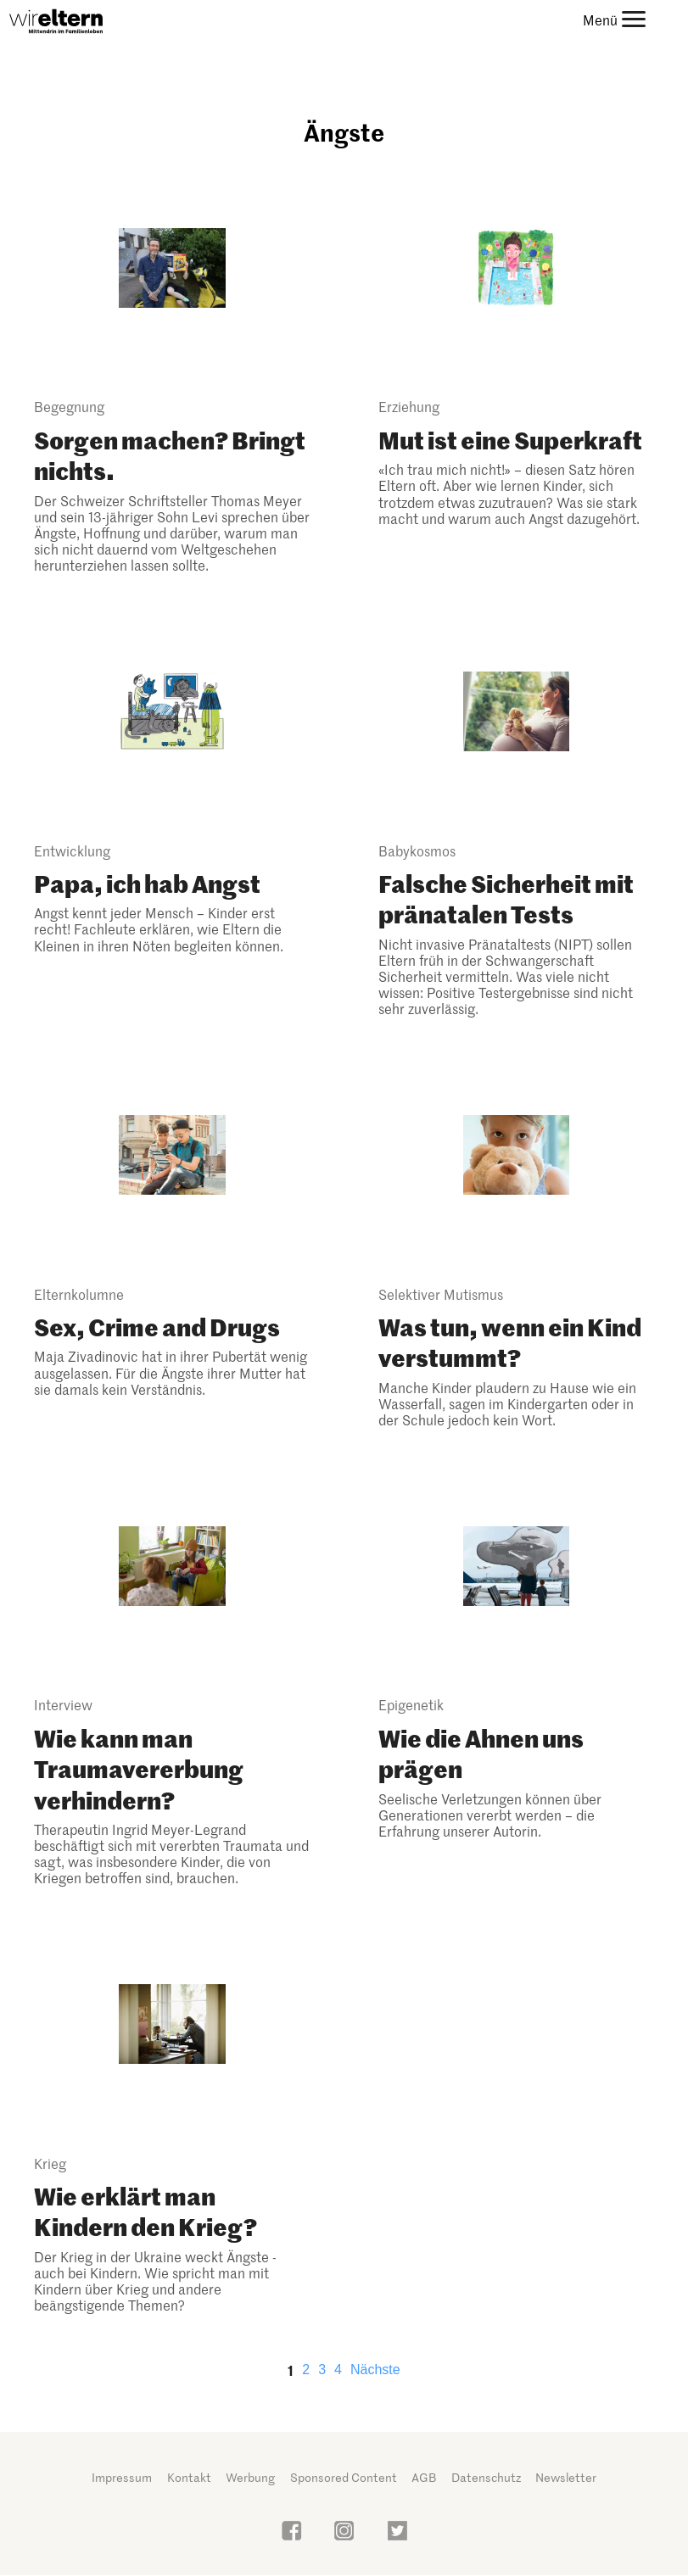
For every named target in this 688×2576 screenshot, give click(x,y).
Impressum (122, 2477)
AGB (423, 2477)
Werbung (250, 2477)
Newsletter (565, 2477)
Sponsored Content (343, 2477)
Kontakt (189, 2477)
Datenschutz (486, 2477)
